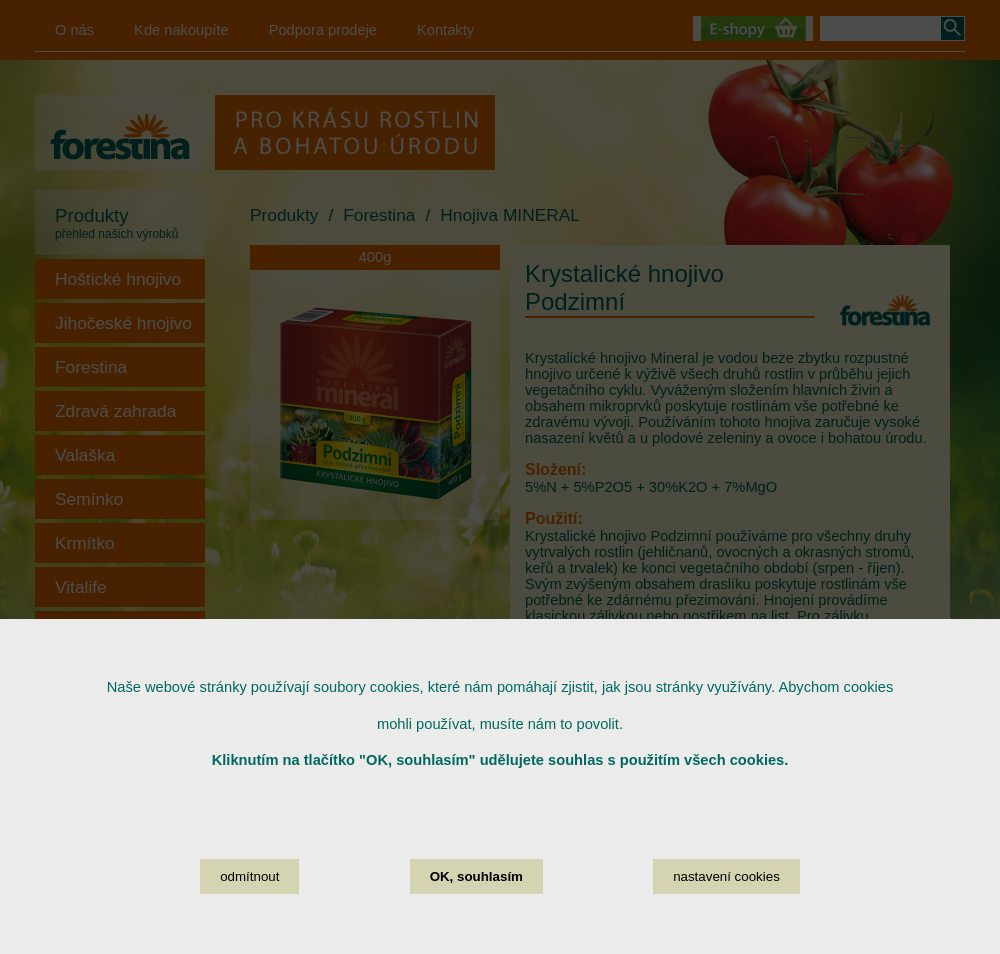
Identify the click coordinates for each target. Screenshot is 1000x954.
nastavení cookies (726, 916)
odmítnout (249, 916)
